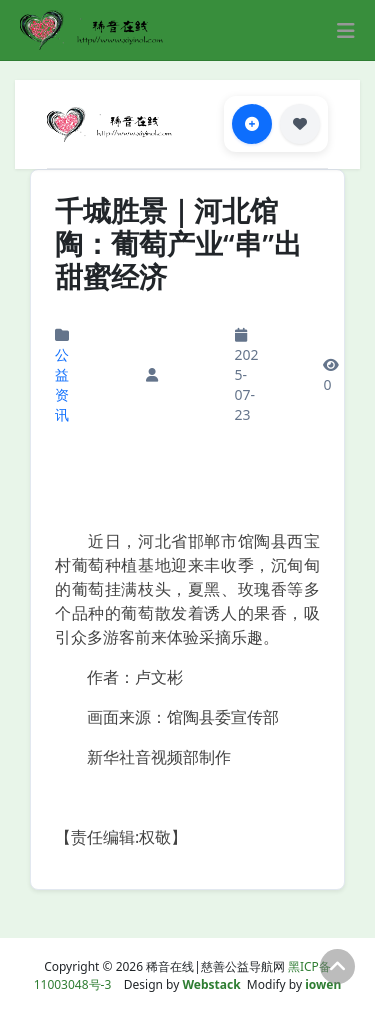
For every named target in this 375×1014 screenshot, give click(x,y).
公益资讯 (62, 384)
